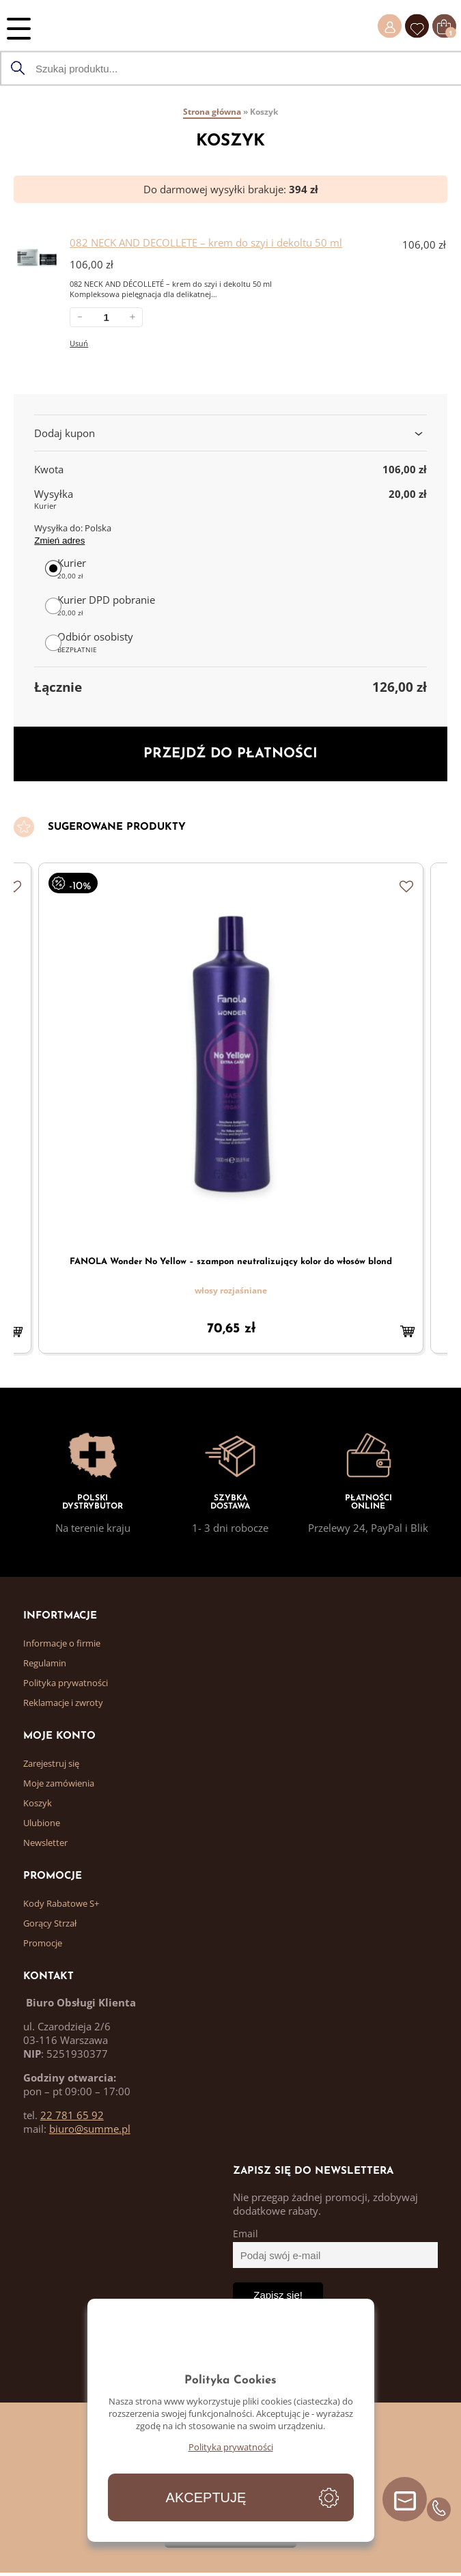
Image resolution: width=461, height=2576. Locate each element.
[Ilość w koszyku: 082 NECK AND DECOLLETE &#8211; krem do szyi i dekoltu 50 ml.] (106, 317)
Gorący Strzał (49, 1923)
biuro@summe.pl (89, 2129)
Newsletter (45, 1842)
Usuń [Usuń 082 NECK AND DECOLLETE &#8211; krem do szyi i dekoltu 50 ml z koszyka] (79, 343)
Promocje (42, 1943)
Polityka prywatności (65, 1683)
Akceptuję (206, 2497)
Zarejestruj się (51, 1763)
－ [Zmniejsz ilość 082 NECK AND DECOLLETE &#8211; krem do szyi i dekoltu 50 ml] (80, 316)
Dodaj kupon (230, 433)
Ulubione (41, 1823)
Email (245, 2234)
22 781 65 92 (72, 2115)
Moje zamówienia (58, 1783)
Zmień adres (59, 540)
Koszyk (37, 1803)
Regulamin (44, 1663)
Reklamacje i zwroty (63, 1702)
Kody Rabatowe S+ (61, 1903)
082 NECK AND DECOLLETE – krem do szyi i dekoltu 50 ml (206, 242)
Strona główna (212, 111)
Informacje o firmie (61, 1643)
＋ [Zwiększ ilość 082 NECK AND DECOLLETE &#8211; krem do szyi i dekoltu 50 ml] (132, 316)
